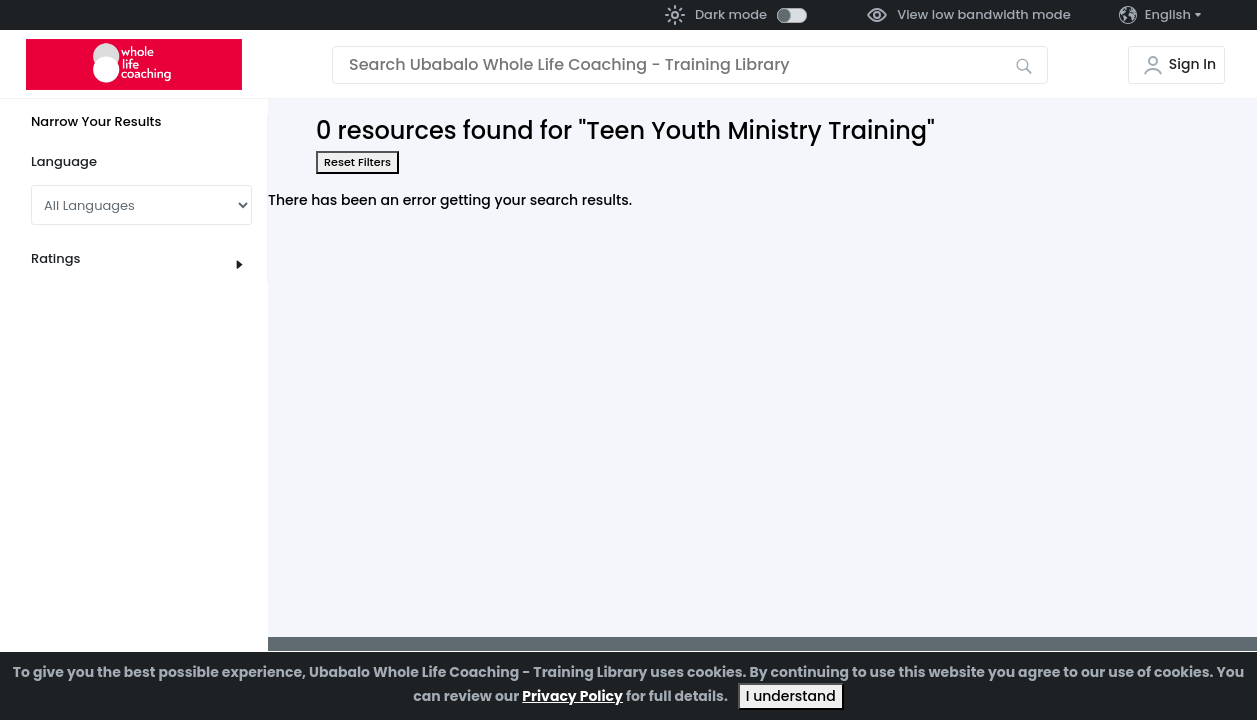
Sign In (1192, 64)
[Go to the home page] (134, 64)
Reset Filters (357, 162)
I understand (791, 696)
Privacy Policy (572, 696)
